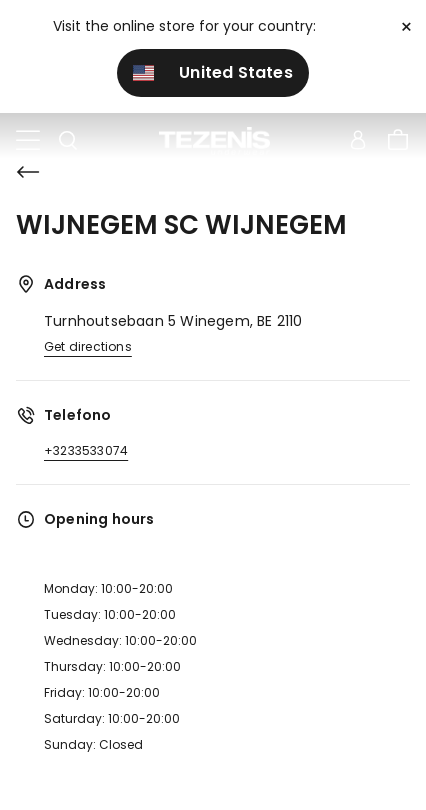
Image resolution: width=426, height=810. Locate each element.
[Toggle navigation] (28, 141)
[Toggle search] (68, 141)
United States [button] (213, 72)
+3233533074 (86, 450)
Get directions (88, 346)
